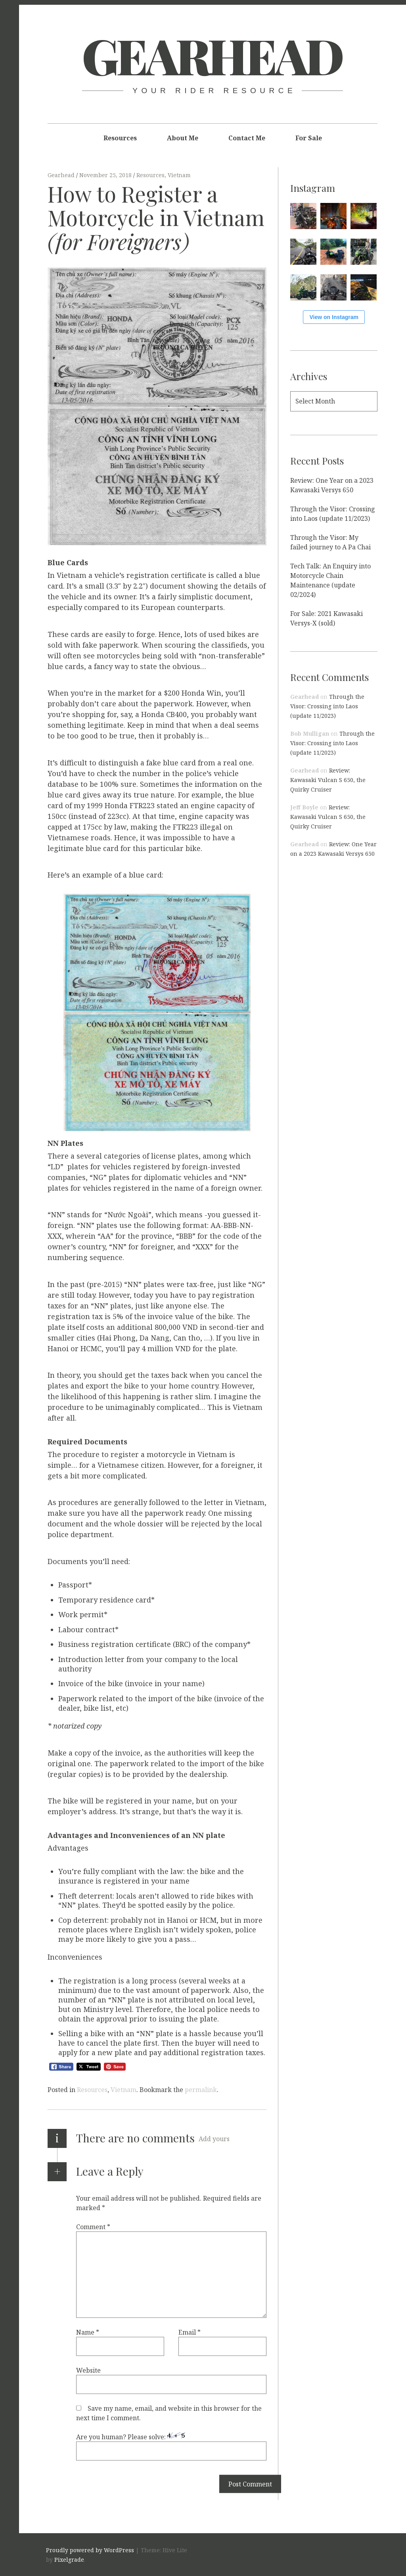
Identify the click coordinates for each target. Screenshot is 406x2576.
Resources (120, 138)
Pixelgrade (69, 2559)
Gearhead (212, 55)
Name (87, 2332)
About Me (182, 138)
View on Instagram (333, 317)
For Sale (308, 138)
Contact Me (246, 138)
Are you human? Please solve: (171, 2447)
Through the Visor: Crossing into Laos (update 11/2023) (327, 706)
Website (88, 2370)
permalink (201, 2089)
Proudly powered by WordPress (90, 2550)
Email (189, 2332)
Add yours (214, 2138)
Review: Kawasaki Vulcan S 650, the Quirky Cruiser (328, 780)
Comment (93, 2226)
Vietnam (179, 175)
